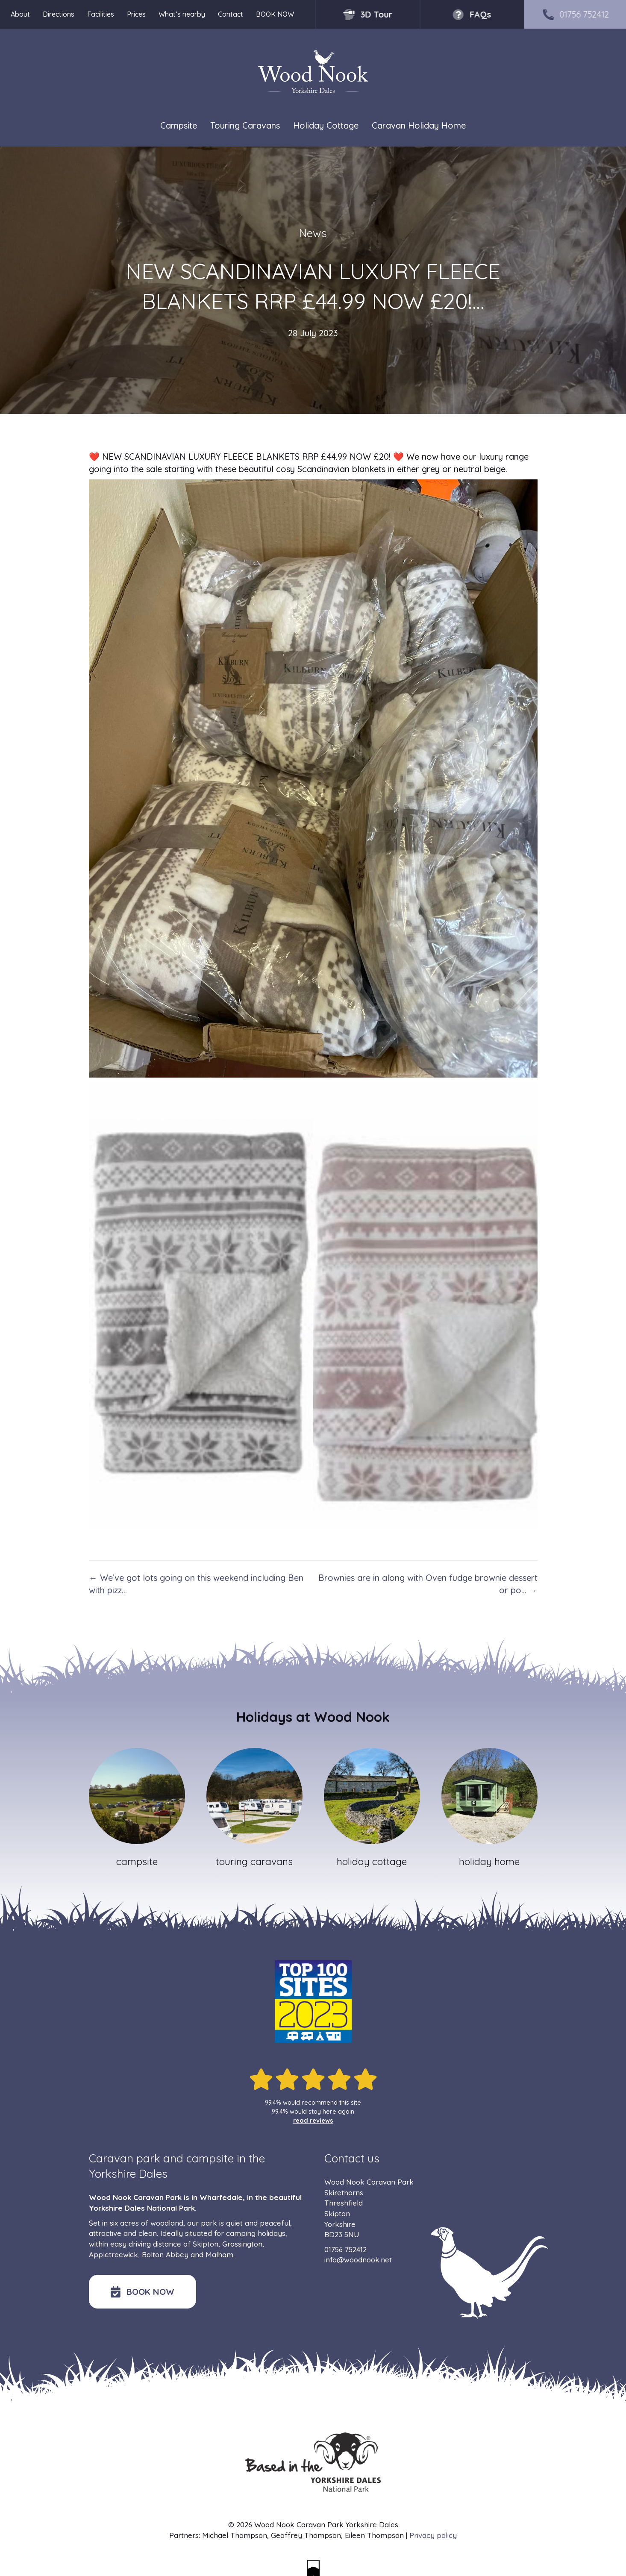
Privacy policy (433, 2535)
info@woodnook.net (358, 2259)
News (313, 233)
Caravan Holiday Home (419, 125)
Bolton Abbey (165, 2254)
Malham (219, 2254)
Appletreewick (113, 2254)
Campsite (178, 125)
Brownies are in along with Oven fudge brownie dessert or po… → (428, 1583)
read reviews (313, 2120)
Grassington (242, 2243)
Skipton (205, 2243)
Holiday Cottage (326, 125)
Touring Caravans (245, 125)
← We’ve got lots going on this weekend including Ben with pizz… (196, 1583)
